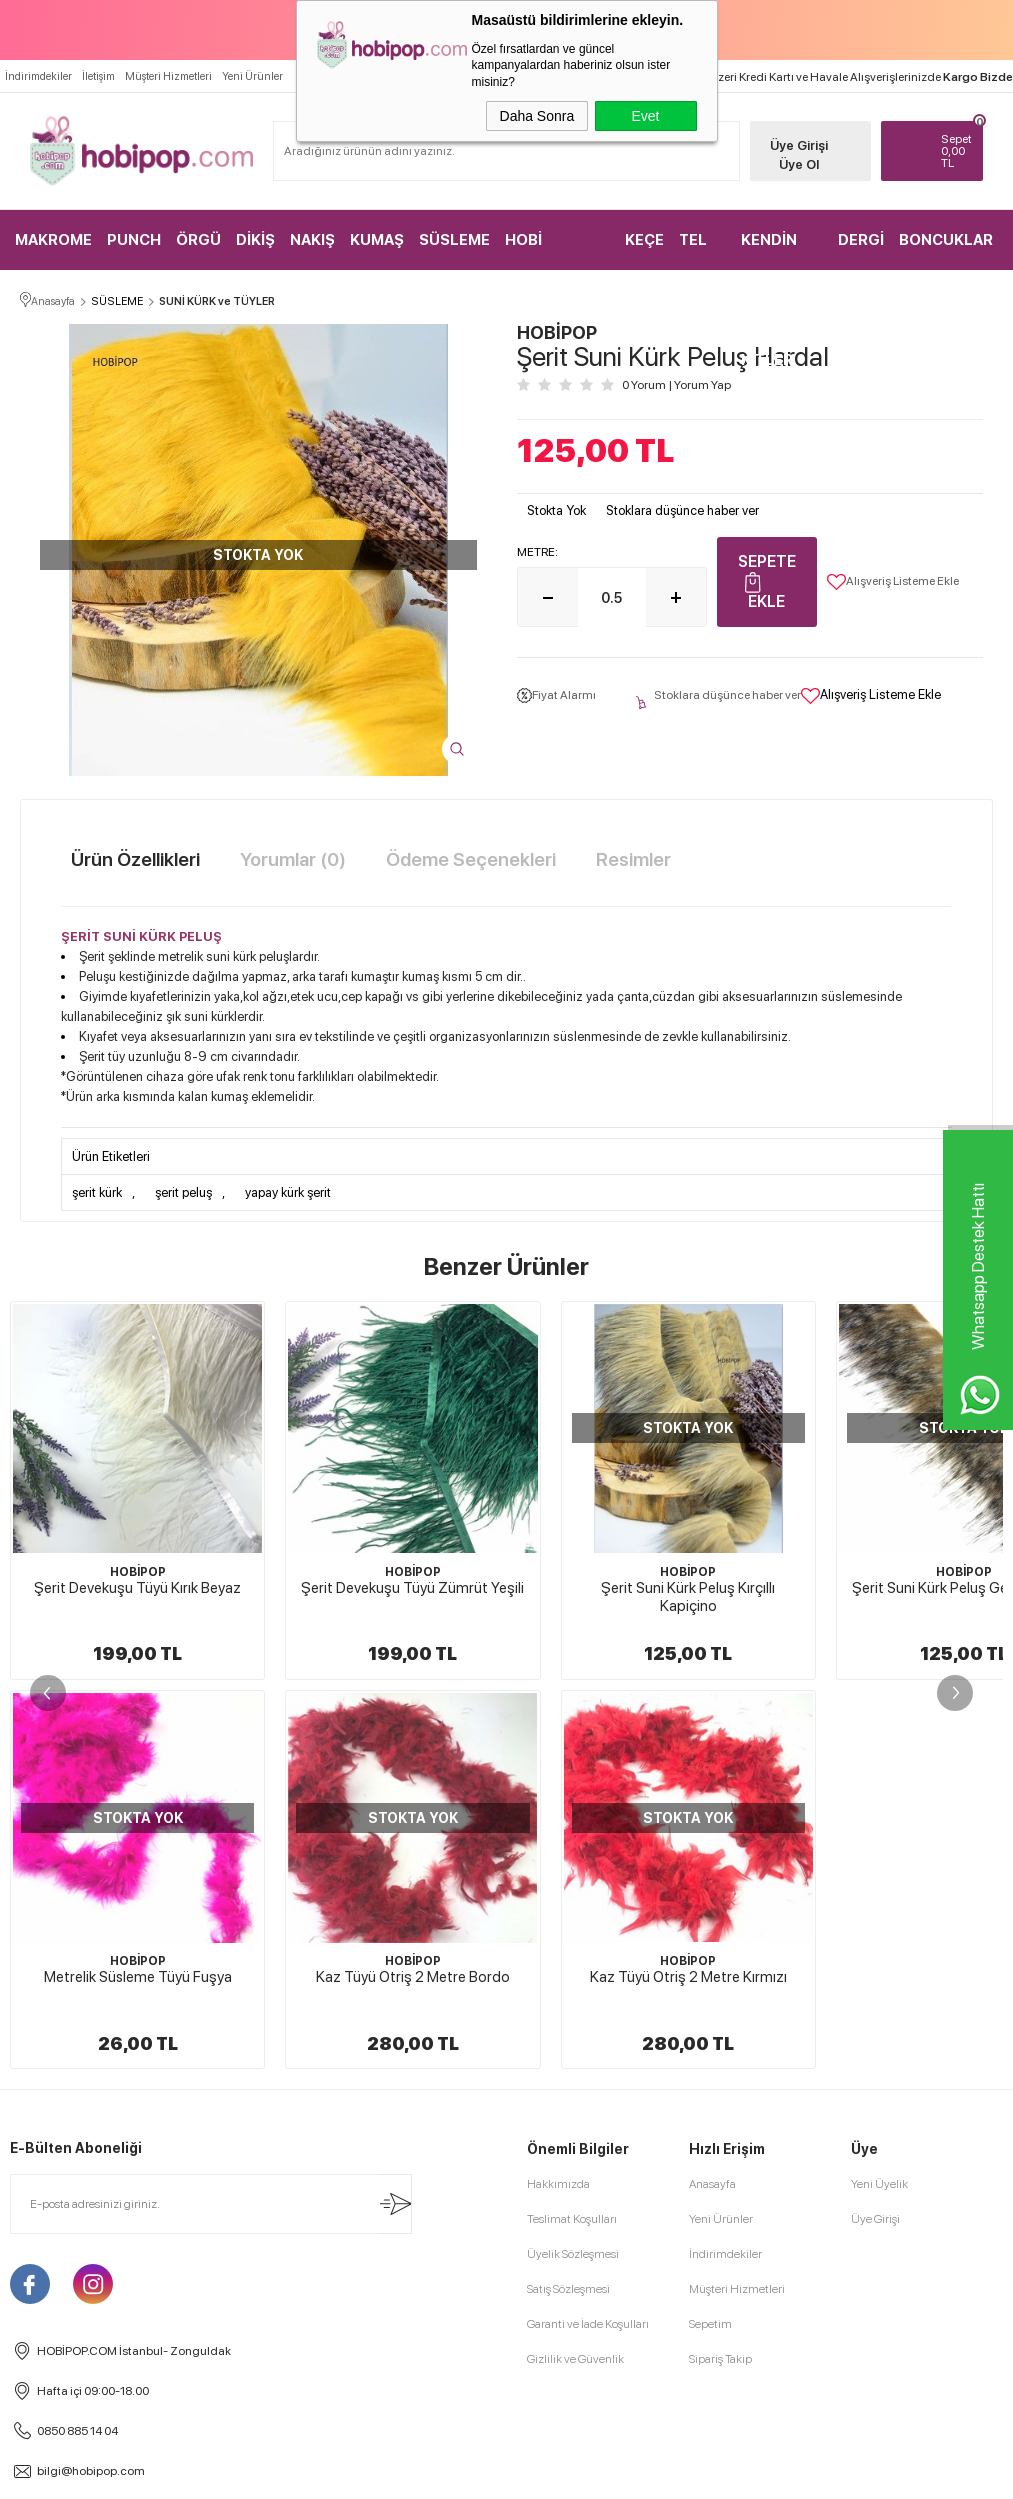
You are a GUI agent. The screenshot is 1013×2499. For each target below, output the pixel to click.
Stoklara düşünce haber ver (682, 511)
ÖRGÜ (198, 239)
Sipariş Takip (720, 2360)
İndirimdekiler (38, 75)
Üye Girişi (794, 144)
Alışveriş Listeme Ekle (893, 583)
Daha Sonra (537, 116)
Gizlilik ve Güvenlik (575, 2360)
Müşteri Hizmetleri (168, 75)
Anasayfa (712, 2185)
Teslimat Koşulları (572, 2220)
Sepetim (710, 2325)
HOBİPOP (138, 1573)
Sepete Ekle (767, 582)
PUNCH (134, 239)
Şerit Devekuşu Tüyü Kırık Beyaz (137, 1589)
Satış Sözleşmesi (568, 2290)
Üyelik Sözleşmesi (573, 2255)
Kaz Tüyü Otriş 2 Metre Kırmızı (137, 1978)
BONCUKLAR (946, 239)
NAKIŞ (312, 239)
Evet (645, 116)
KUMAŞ (377, 239)
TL (952, 150)
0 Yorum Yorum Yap (676, 386)
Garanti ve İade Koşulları (588, 2325)
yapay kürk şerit (288, 1193)
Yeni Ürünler (252, 75)
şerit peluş (183, 1193)
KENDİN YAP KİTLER (769, 249)
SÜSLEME (454, 239)
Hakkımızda (558, 2185)
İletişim (98, 75)
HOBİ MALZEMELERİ (557, 249)
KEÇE (644, 239)
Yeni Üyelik (879, 2185)
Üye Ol (794, 163)
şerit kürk (97, 1193)
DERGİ (861, 239)
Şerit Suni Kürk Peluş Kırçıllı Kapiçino (688, 1598)
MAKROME (53, 239)
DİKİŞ (255, 239)
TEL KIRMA (702, 249)
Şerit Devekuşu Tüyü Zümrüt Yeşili (412, 1589)
